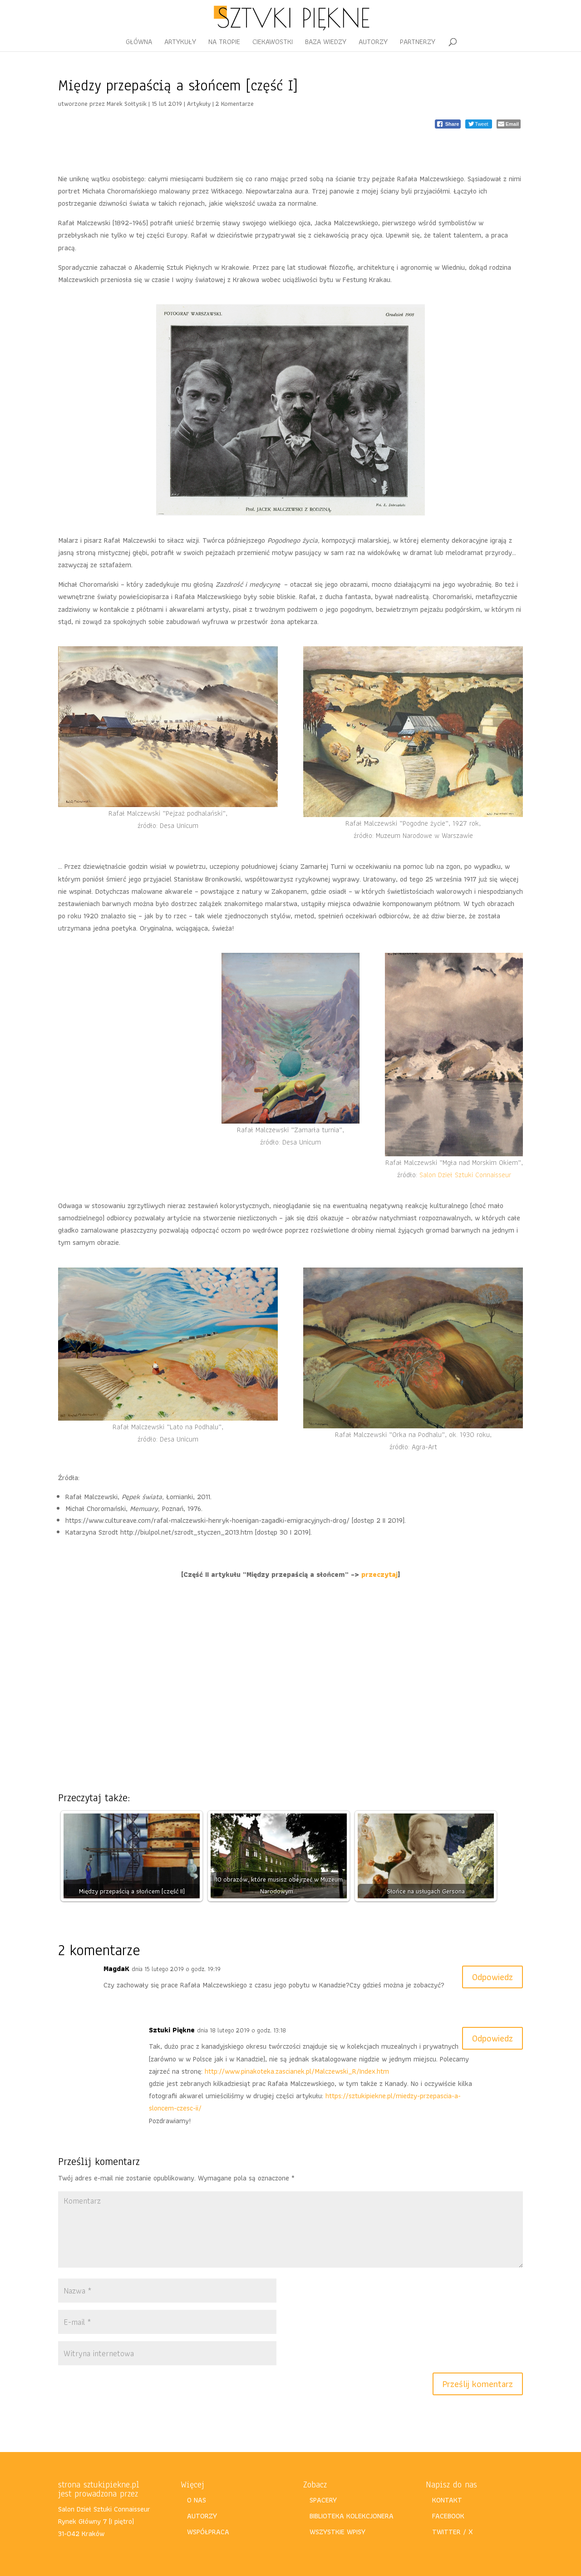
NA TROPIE (224, 43)
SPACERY (323, 2500)
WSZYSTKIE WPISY (337, 2531)
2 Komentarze (235, 104)
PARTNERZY (417, 43)
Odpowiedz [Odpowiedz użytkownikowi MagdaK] (492, 1977)
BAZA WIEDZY (325, 43)
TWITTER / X (452, 2531)
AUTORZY (373, 43)
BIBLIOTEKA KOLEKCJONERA (352, 2516)
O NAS (196, 2500)
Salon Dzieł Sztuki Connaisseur (465, 1174)
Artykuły (199, 104)
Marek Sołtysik (127, 104)
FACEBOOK (448, 2516)
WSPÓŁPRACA (208, 2531)
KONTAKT (447, 2500)
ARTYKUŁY (180, 43)
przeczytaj (379, 1574)
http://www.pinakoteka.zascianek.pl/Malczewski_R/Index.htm (297, 2071)
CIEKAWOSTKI (272, 43)
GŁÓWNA (139, 43)
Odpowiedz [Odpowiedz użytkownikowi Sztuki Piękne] (492, 2038)
